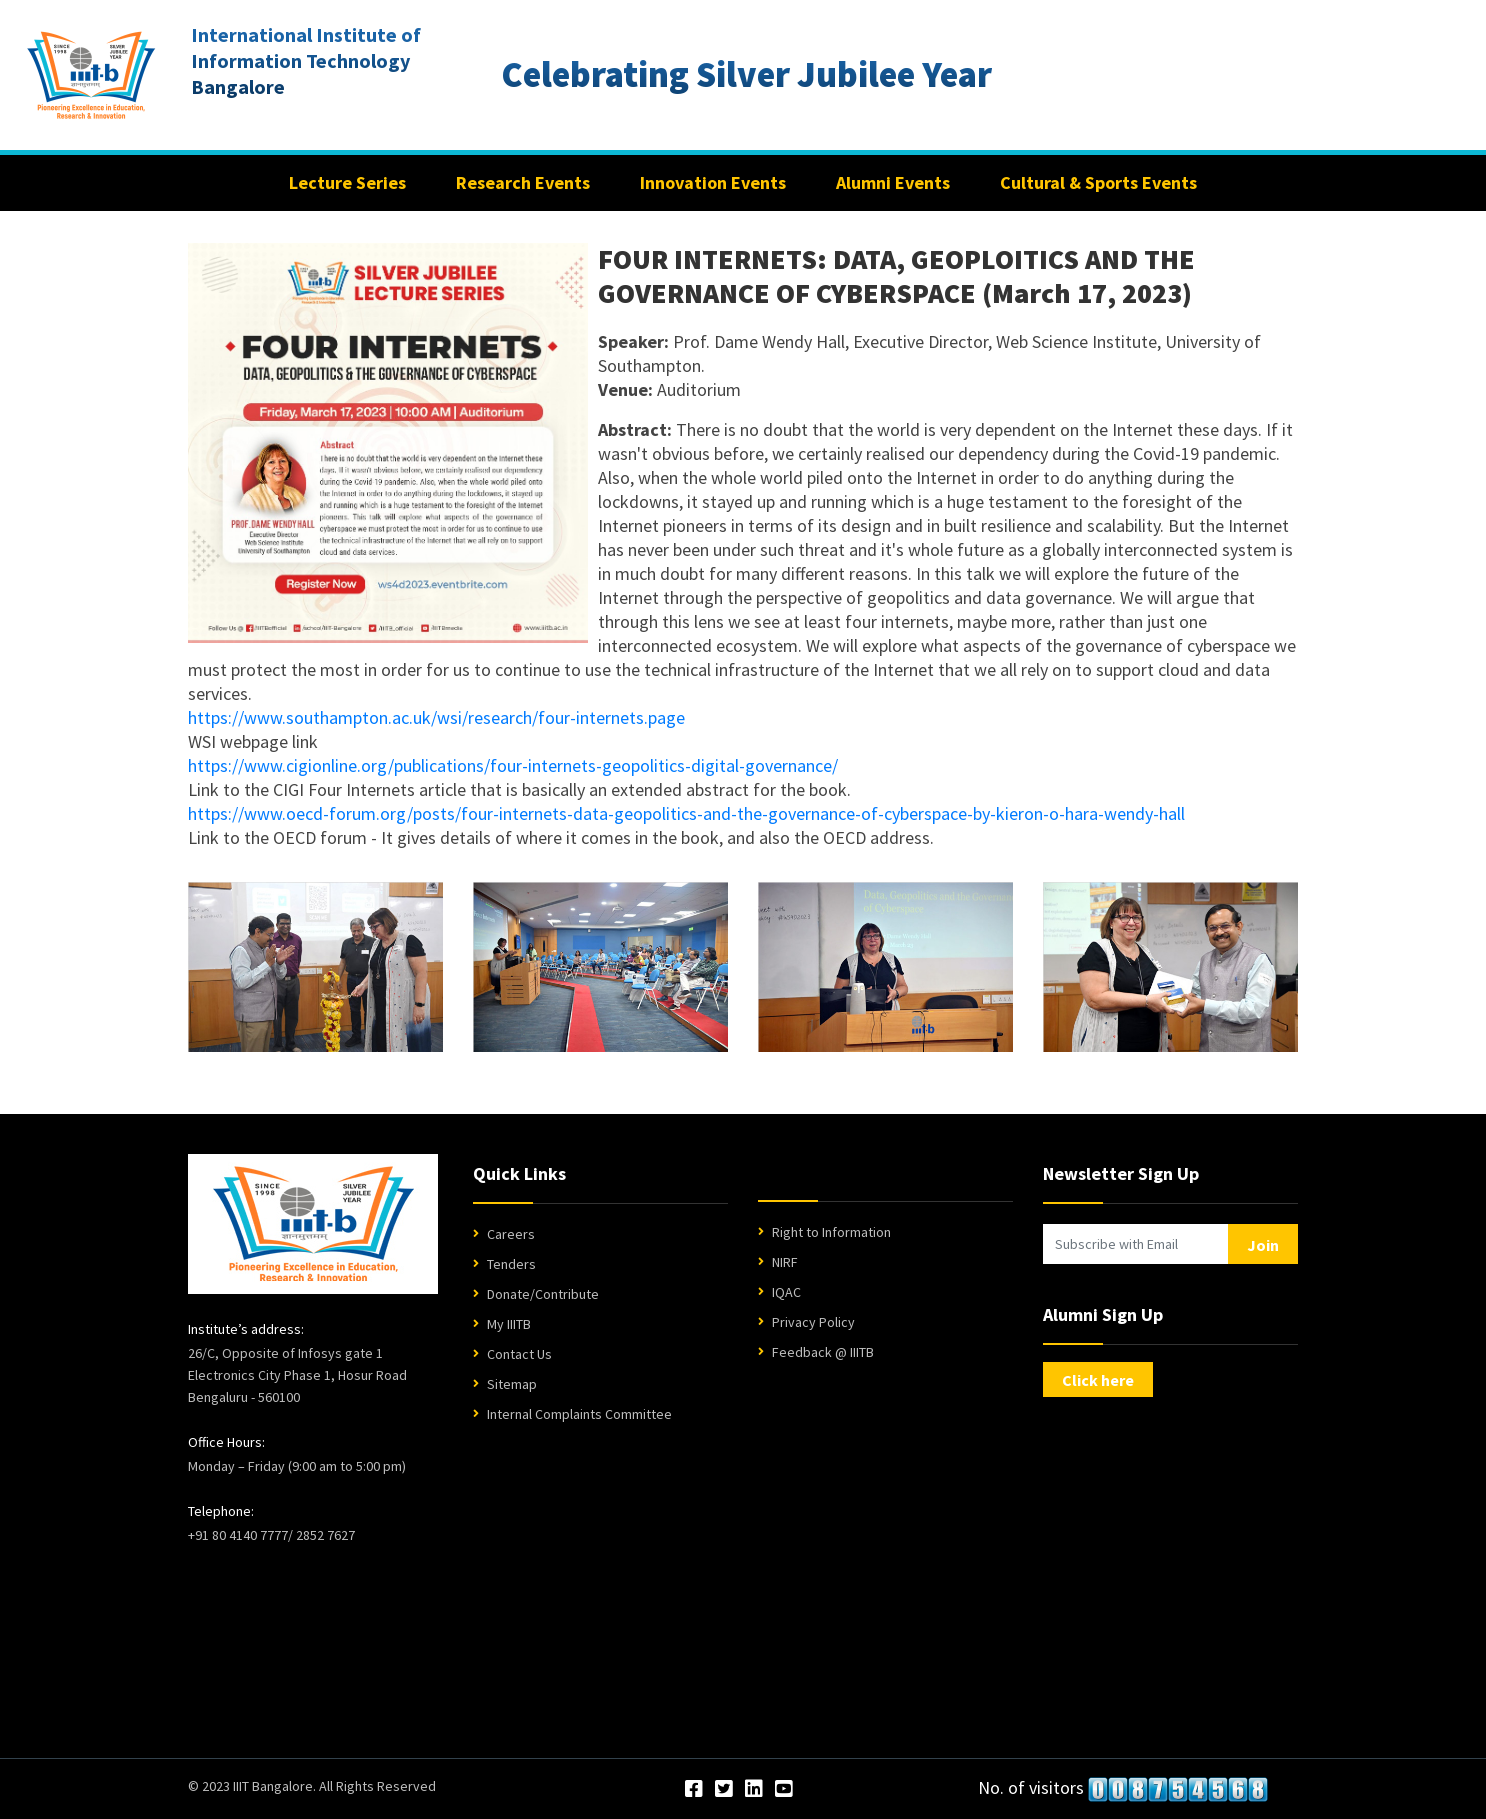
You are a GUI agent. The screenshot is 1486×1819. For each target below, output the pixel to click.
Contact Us (519, 1354)
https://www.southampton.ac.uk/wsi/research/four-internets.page (436, 717)
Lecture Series (347, 182)
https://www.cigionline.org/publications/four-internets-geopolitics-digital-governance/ (513, 765)
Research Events (523, 182)
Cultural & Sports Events (1098, 182)
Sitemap (512, 1384)
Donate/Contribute (543, 1294)
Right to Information (831, 1232)
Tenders (511, 1264)
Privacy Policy (813, 1322)
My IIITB (509, 1324)
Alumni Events (893, 182)
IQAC (786, 1292)
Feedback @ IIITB (823, 1352)
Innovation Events (713, 182)
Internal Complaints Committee (579, 1414)
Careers (511, 1234)
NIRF (785, 1262)
